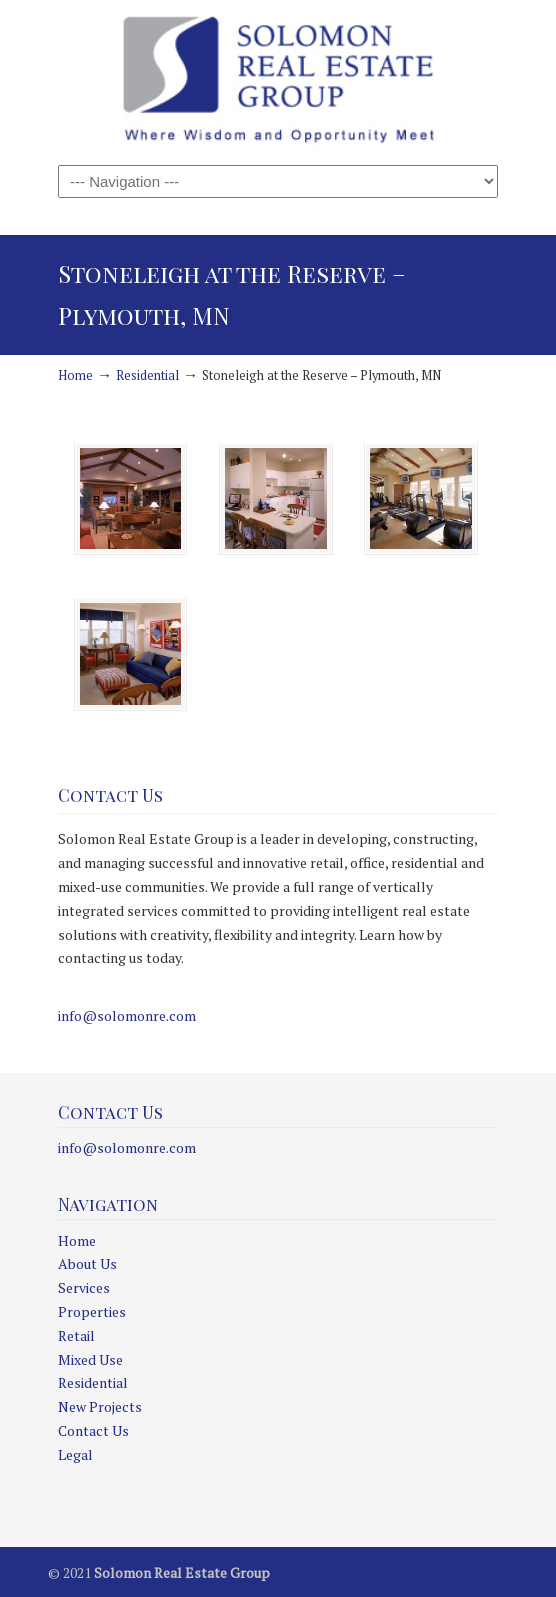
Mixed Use (90, 1359)
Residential (147, 375)
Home (75, 375)
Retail (76, 1335)
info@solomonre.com (127, 1015)
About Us (87, 1263)
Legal (75, 1454)
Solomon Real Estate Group (278, 81)
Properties (92, 1311)
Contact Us (93, 1430)
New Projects (100, 1406)
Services (84, 1287)
